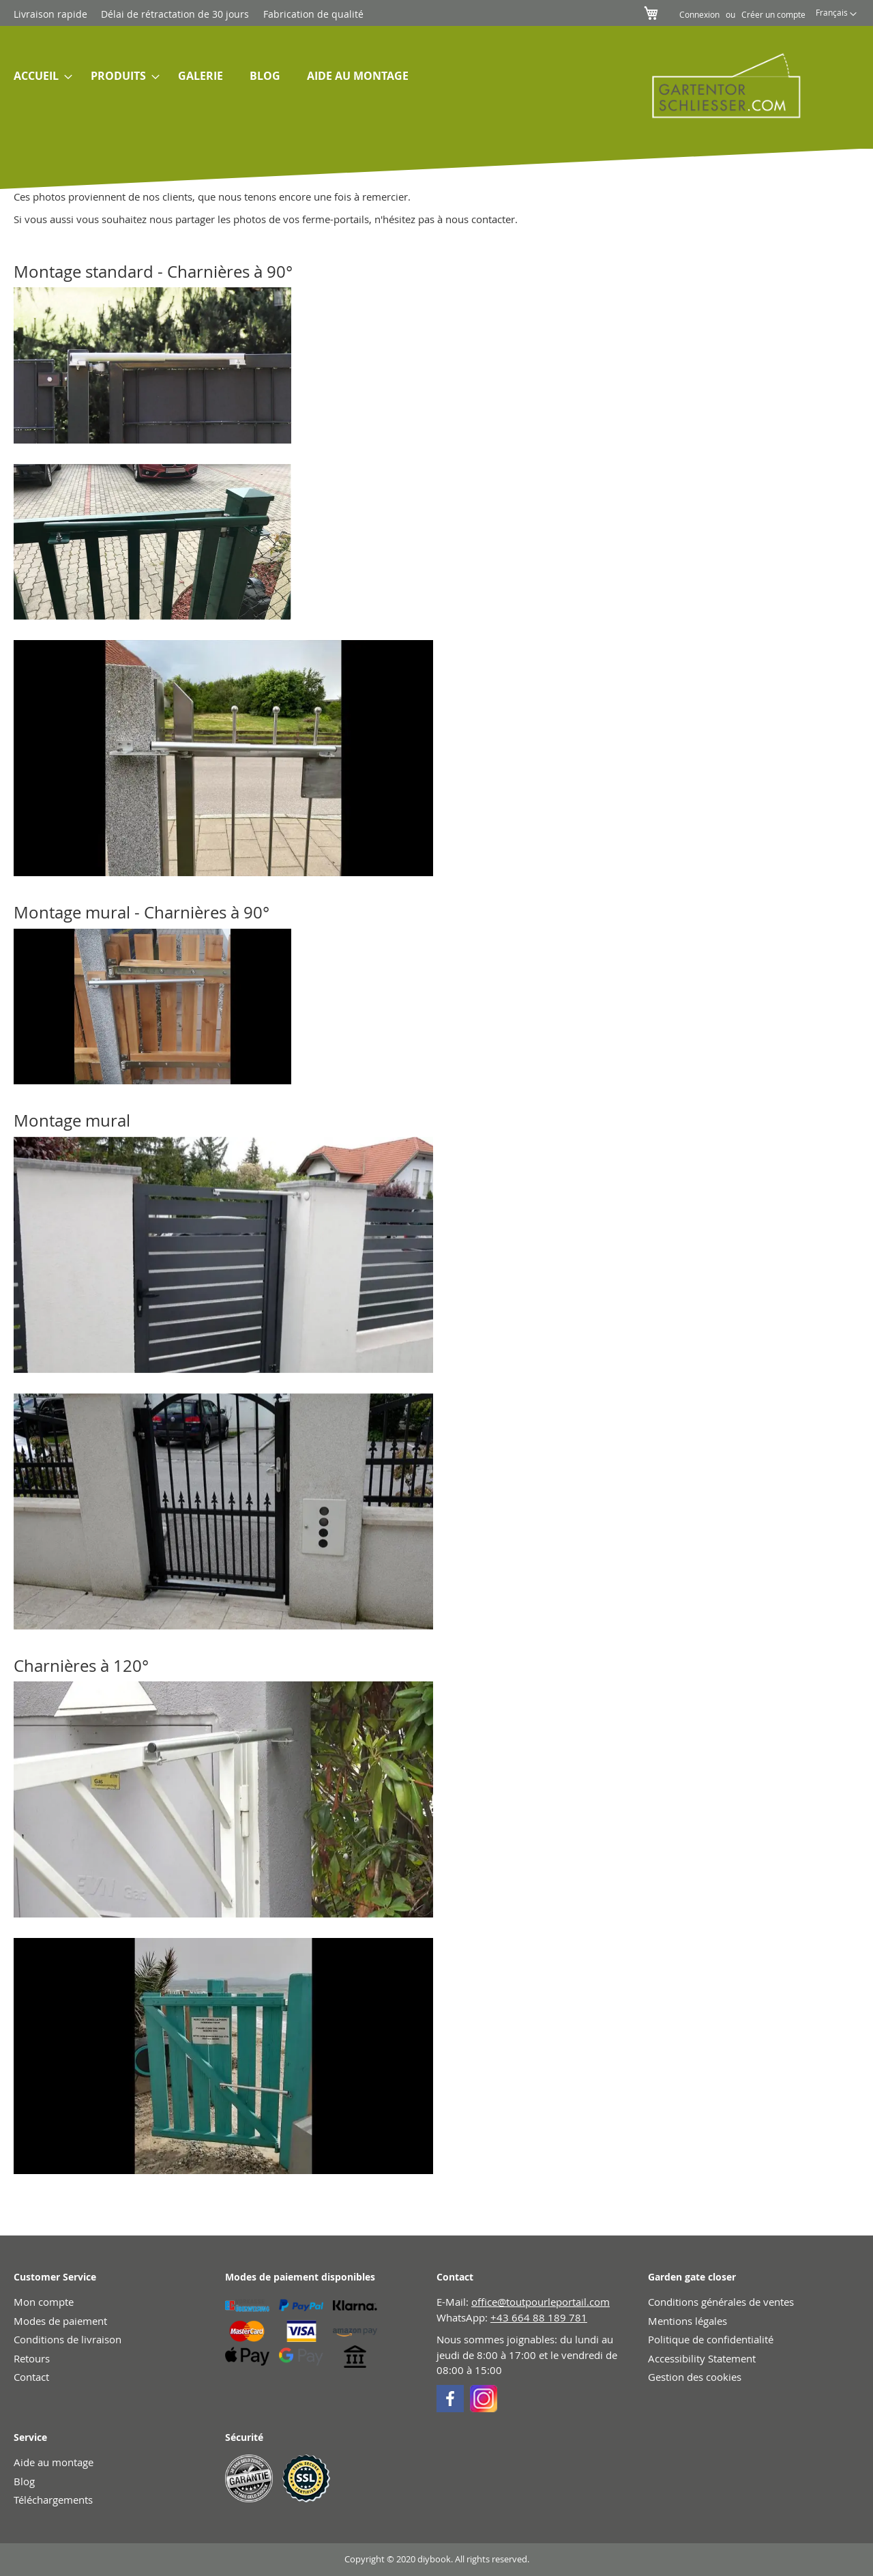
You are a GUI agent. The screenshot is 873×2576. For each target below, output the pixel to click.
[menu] (305, 76)
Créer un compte (773, 14)
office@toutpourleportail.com (540, 2302)
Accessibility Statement (702, 2358)
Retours (32, 2358)
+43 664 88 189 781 (538, 2317)
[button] (836, 14)
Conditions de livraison (67, 2339)
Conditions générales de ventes (721, 2302)
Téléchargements (53, 2499)
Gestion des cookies (694, 2377)
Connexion (699, 14)
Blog (24, 2481)
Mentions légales (687, 2321)
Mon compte (44, 2302)
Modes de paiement (60, 2321)
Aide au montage (53, 2462)
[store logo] (717, 85)
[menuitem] (38, 76)
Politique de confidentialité (710, 2339)
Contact (31, 2377)
